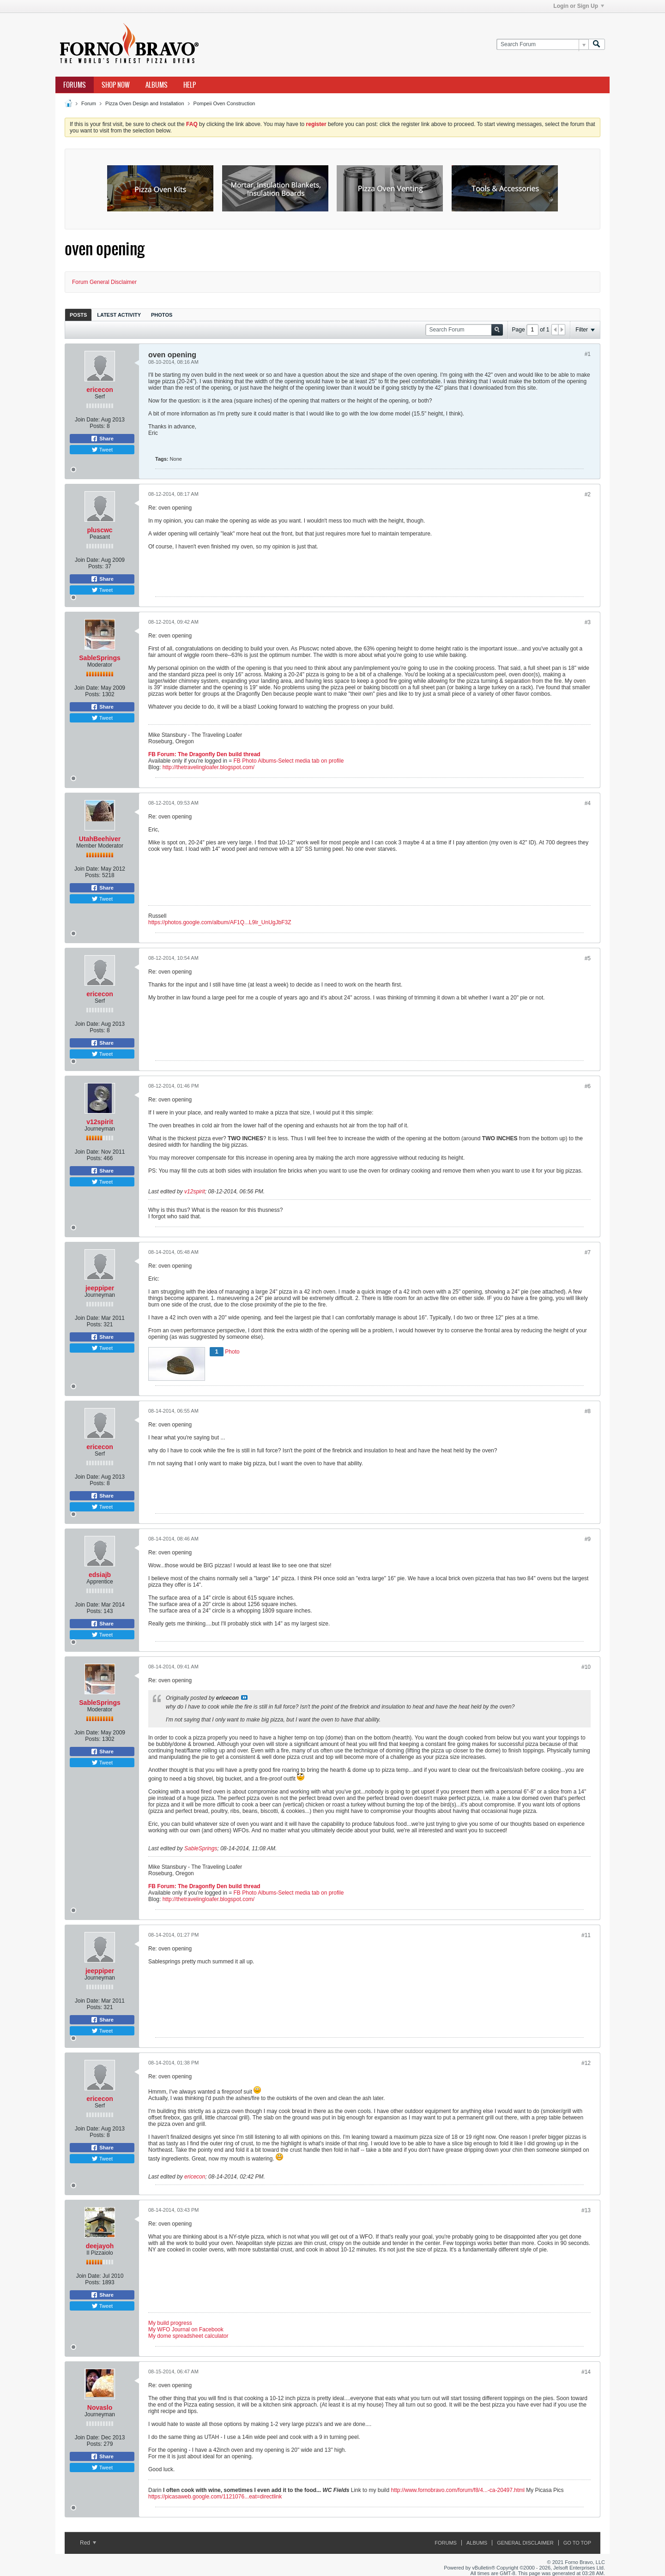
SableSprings (99, 658)
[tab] (78, 314)
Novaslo (99, 2407)
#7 (588, 1252)
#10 (586, 1667)
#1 (588, 354)
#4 (588, 803)
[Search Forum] (542, 44)
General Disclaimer (525, 2543)
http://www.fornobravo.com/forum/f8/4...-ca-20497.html (457, 2490)
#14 (586, 2372)
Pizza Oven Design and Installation (144, 103)
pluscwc (99, 530)
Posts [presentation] (78, 315)
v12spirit (99, 1121)
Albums (156, 85)
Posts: (97, 426)
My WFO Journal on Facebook (186, 2329)
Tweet (102, 449)
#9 (588, 1539)
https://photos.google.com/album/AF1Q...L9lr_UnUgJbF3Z (219, 922)
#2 (588, 494)
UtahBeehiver (100, 839)
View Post (244, 1697)
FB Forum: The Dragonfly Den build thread (204, 754)
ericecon (99, 389)
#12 (586, 2063)
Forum (88, 103)
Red (88, 2543)
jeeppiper (99, 1288)
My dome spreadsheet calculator (188, 2336)
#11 (586, 1935)
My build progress (170, 2323)
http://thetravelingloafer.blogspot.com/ (208, 767)
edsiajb (100, 1574)
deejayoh (100, 2246)
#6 (588, 1086)
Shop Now (116, 85)
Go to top (577, 2543)
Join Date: (87, 419)
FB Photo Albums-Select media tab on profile (289, 761)
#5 (588, 958)
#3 (588, 622)
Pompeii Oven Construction (224, 103)
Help (189, 85)
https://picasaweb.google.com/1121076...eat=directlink (215, 2496)
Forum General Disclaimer (104, 282)
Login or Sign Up (578, 6)
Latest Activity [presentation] (119, 315)
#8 (588, 1411)
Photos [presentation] (161, 315)
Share (102, 438)
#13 (586, 2210)
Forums (74, 85)
